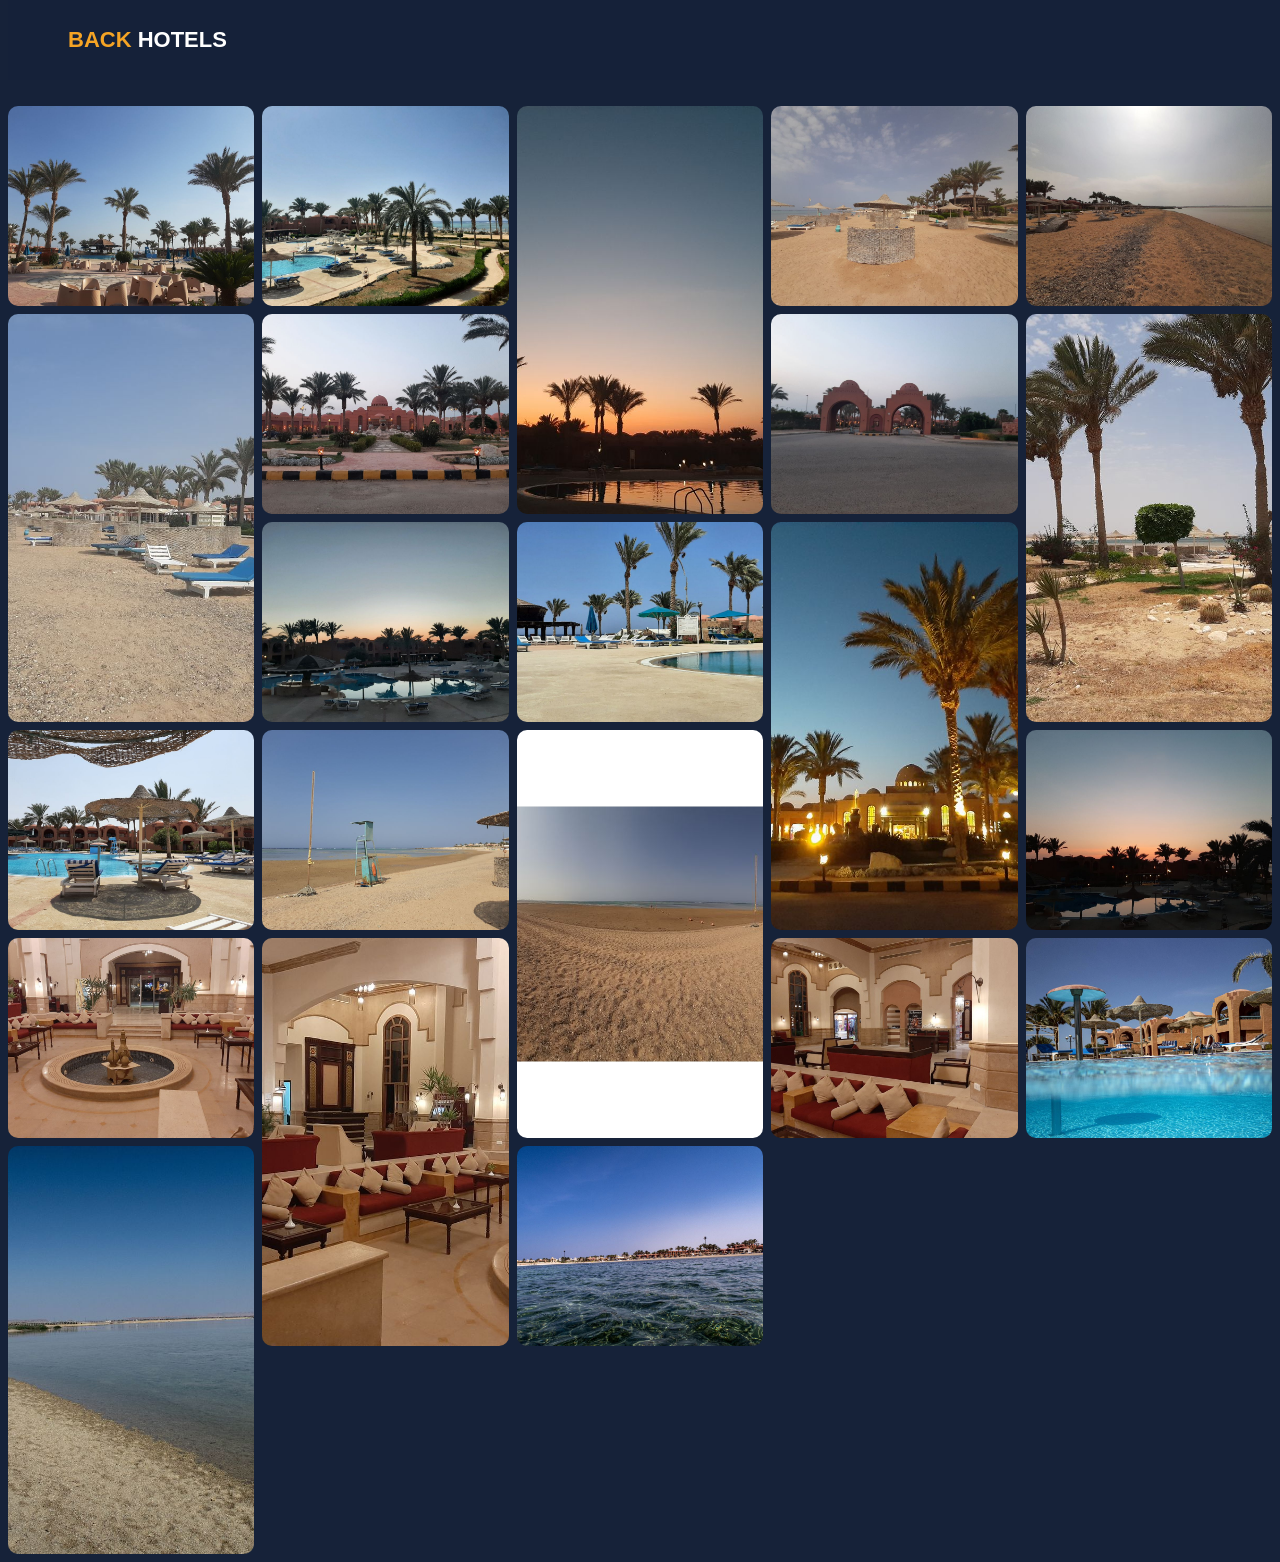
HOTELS (147, 39)
